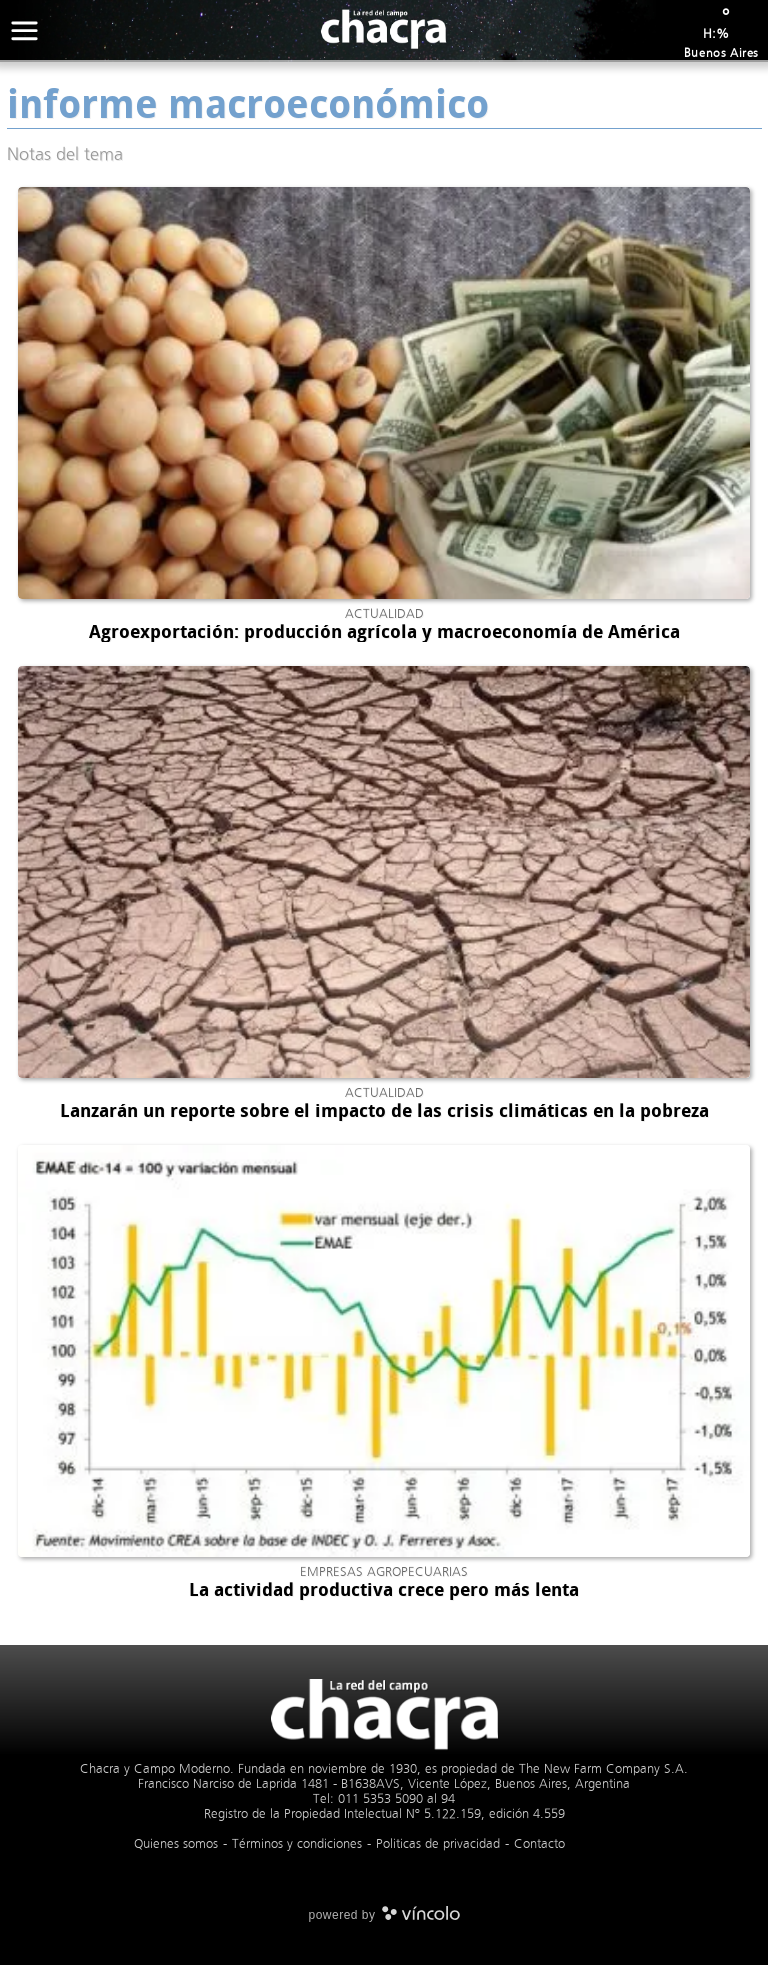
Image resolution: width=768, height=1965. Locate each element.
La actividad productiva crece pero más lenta (384, 1590)
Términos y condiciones (297, 1843)
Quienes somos (176, 1843)
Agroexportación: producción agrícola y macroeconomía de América (384, 632)
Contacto (539, 1843)
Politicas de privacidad (438, 1843)
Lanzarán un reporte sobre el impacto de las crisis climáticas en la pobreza (384, 1111)
